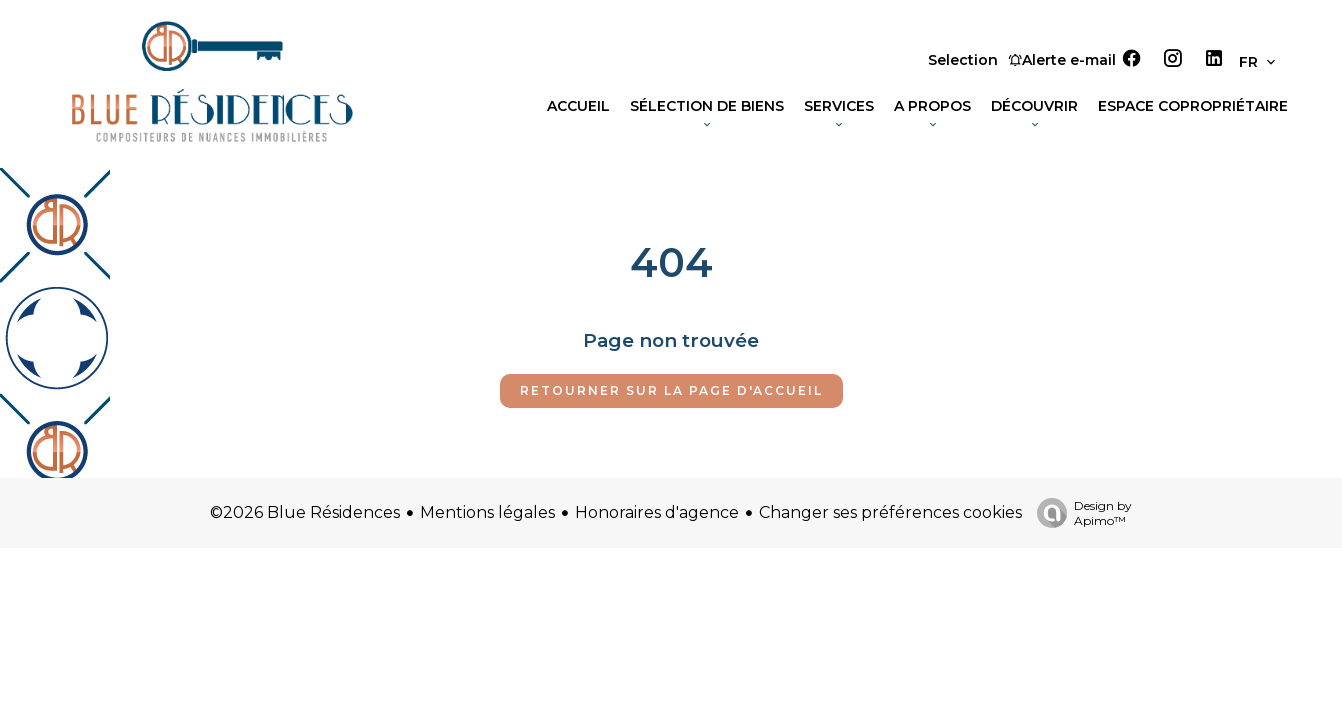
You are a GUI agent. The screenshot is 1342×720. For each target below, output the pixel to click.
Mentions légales (487, 512)
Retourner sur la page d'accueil (671, 390)
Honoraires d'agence (657, 512)
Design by (1079, 513)
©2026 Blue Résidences (305, 512)
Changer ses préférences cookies (890, 512)
